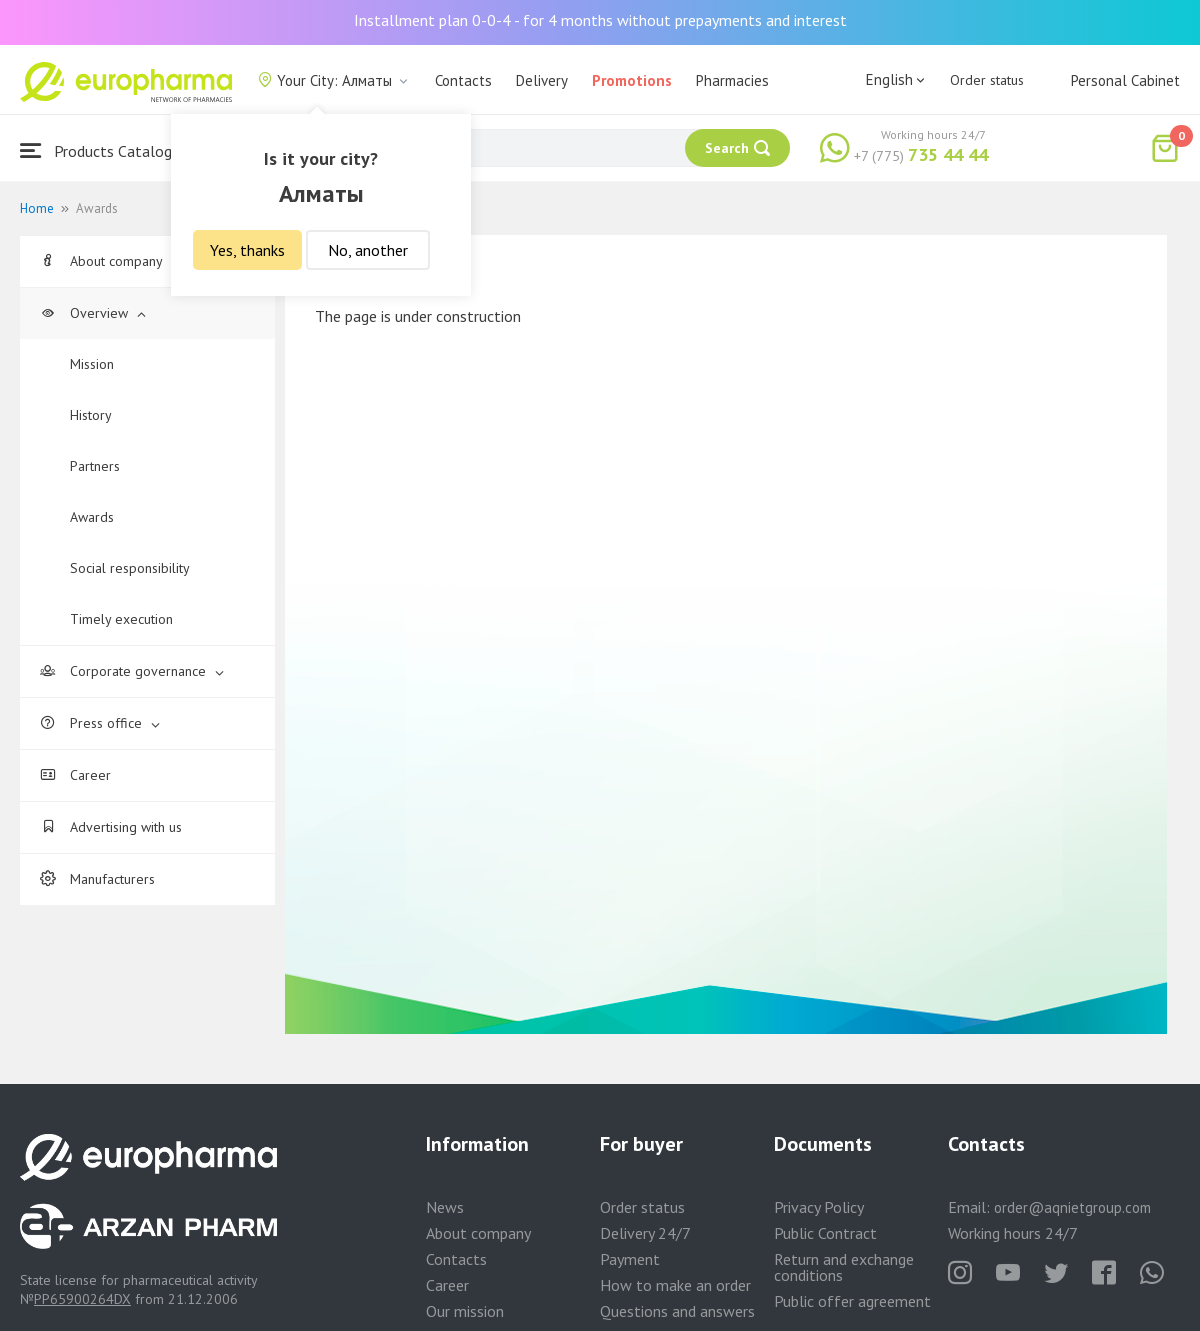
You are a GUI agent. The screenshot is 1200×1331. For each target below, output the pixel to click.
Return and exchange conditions (844, 1267)
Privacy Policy (819, 1207)
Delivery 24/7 (645, 1233)
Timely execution (121, 619)
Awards (92, 517)
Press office (100, 723)
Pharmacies (732, 80)
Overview (93, 313)
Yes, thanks (247, 250)
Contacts (463, 80)
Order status (987, 80)
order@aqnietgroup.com (1072, 1207)
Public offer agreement (852, 1301)
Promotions (632, 80)
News (445, 1207)
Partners (95, 466)
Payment (630, 1259)
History (91, 415)
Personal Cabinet (1125, 80)
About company (110, 261)
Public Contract (825, 1233)
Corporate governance (132, 671)
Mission (92, 364)
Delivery (542, 80)
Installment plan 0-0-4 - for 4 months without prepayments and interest (600, 20)
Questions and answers (677, 1311)
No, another (368, 250)
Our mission (465, 1311)
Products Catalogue (104, 150)
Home (37, 208)
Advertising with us (111, 827)
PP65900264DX (82, 1299)
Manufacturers (97, 879)
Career (75, 775)
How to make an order (675, 1285)
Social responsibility (130, 568)
